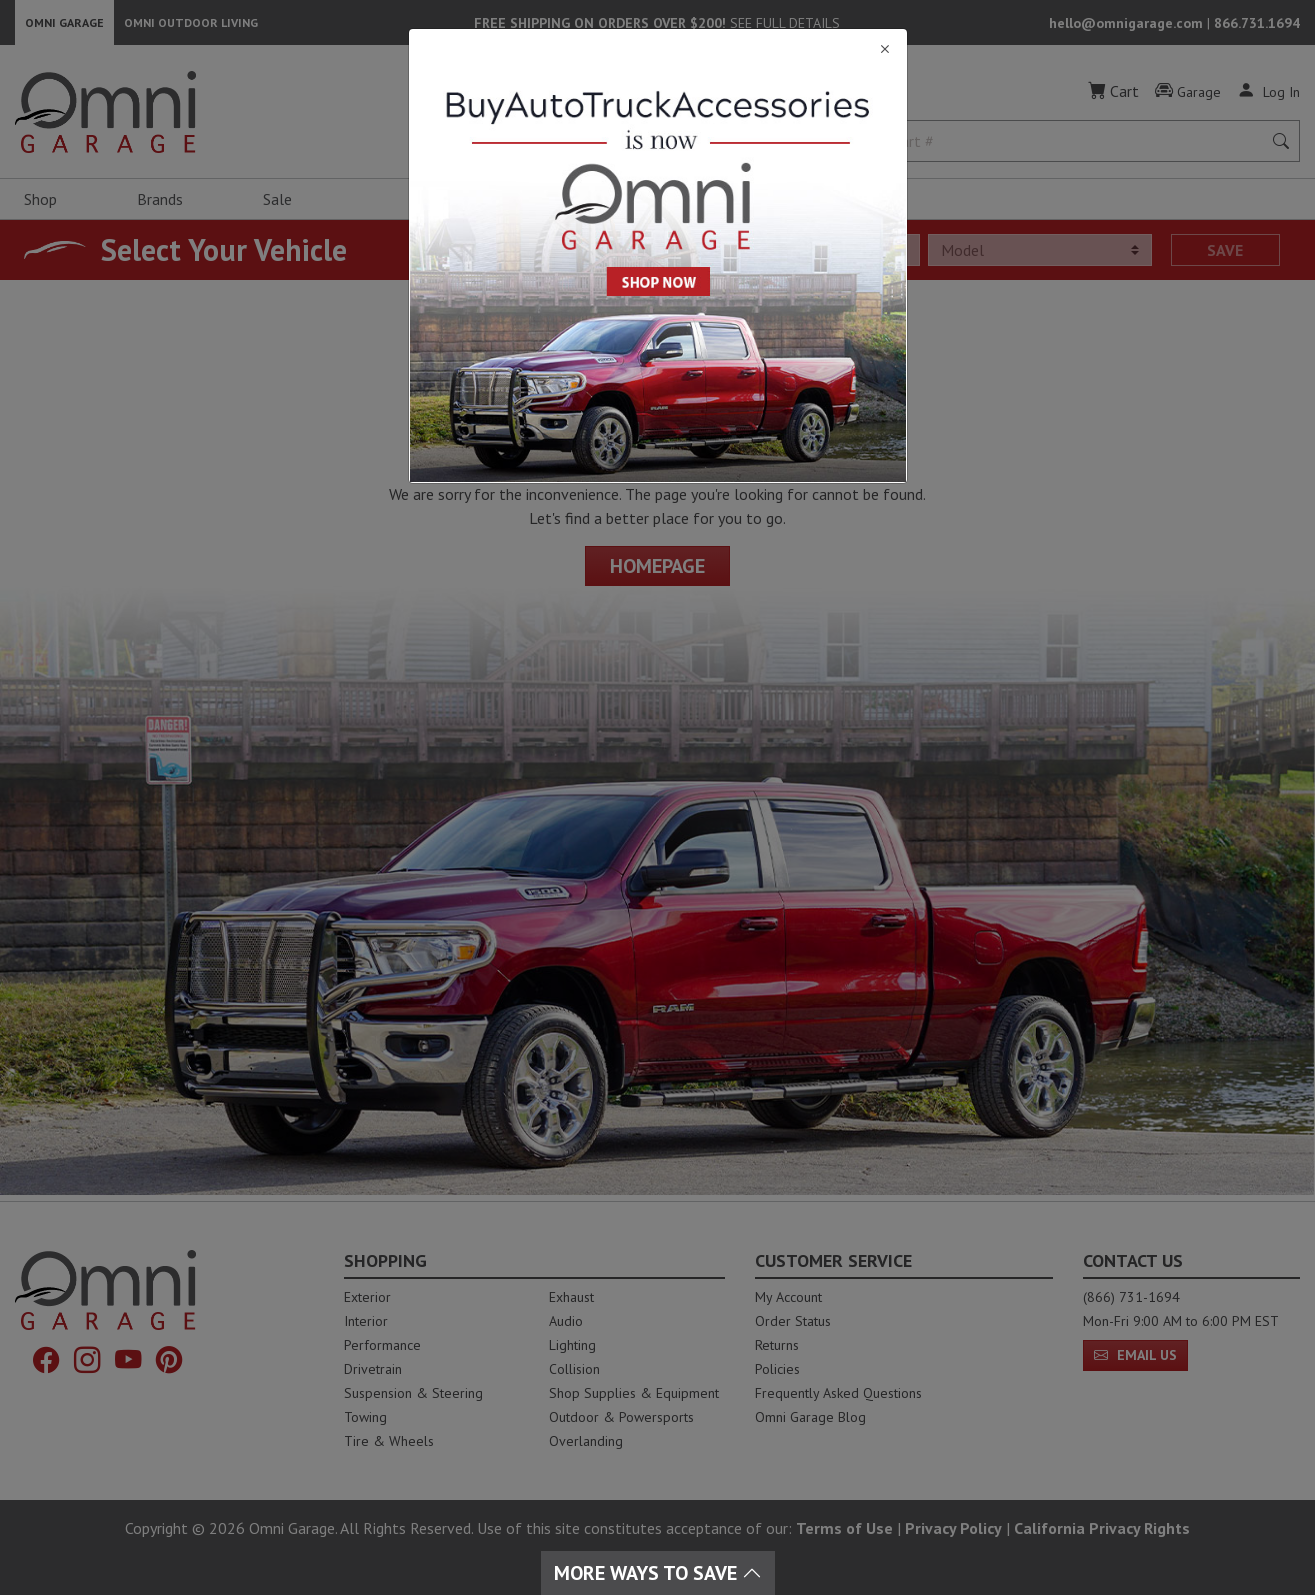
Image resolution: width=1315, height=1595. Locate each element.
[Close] (658, 49)
